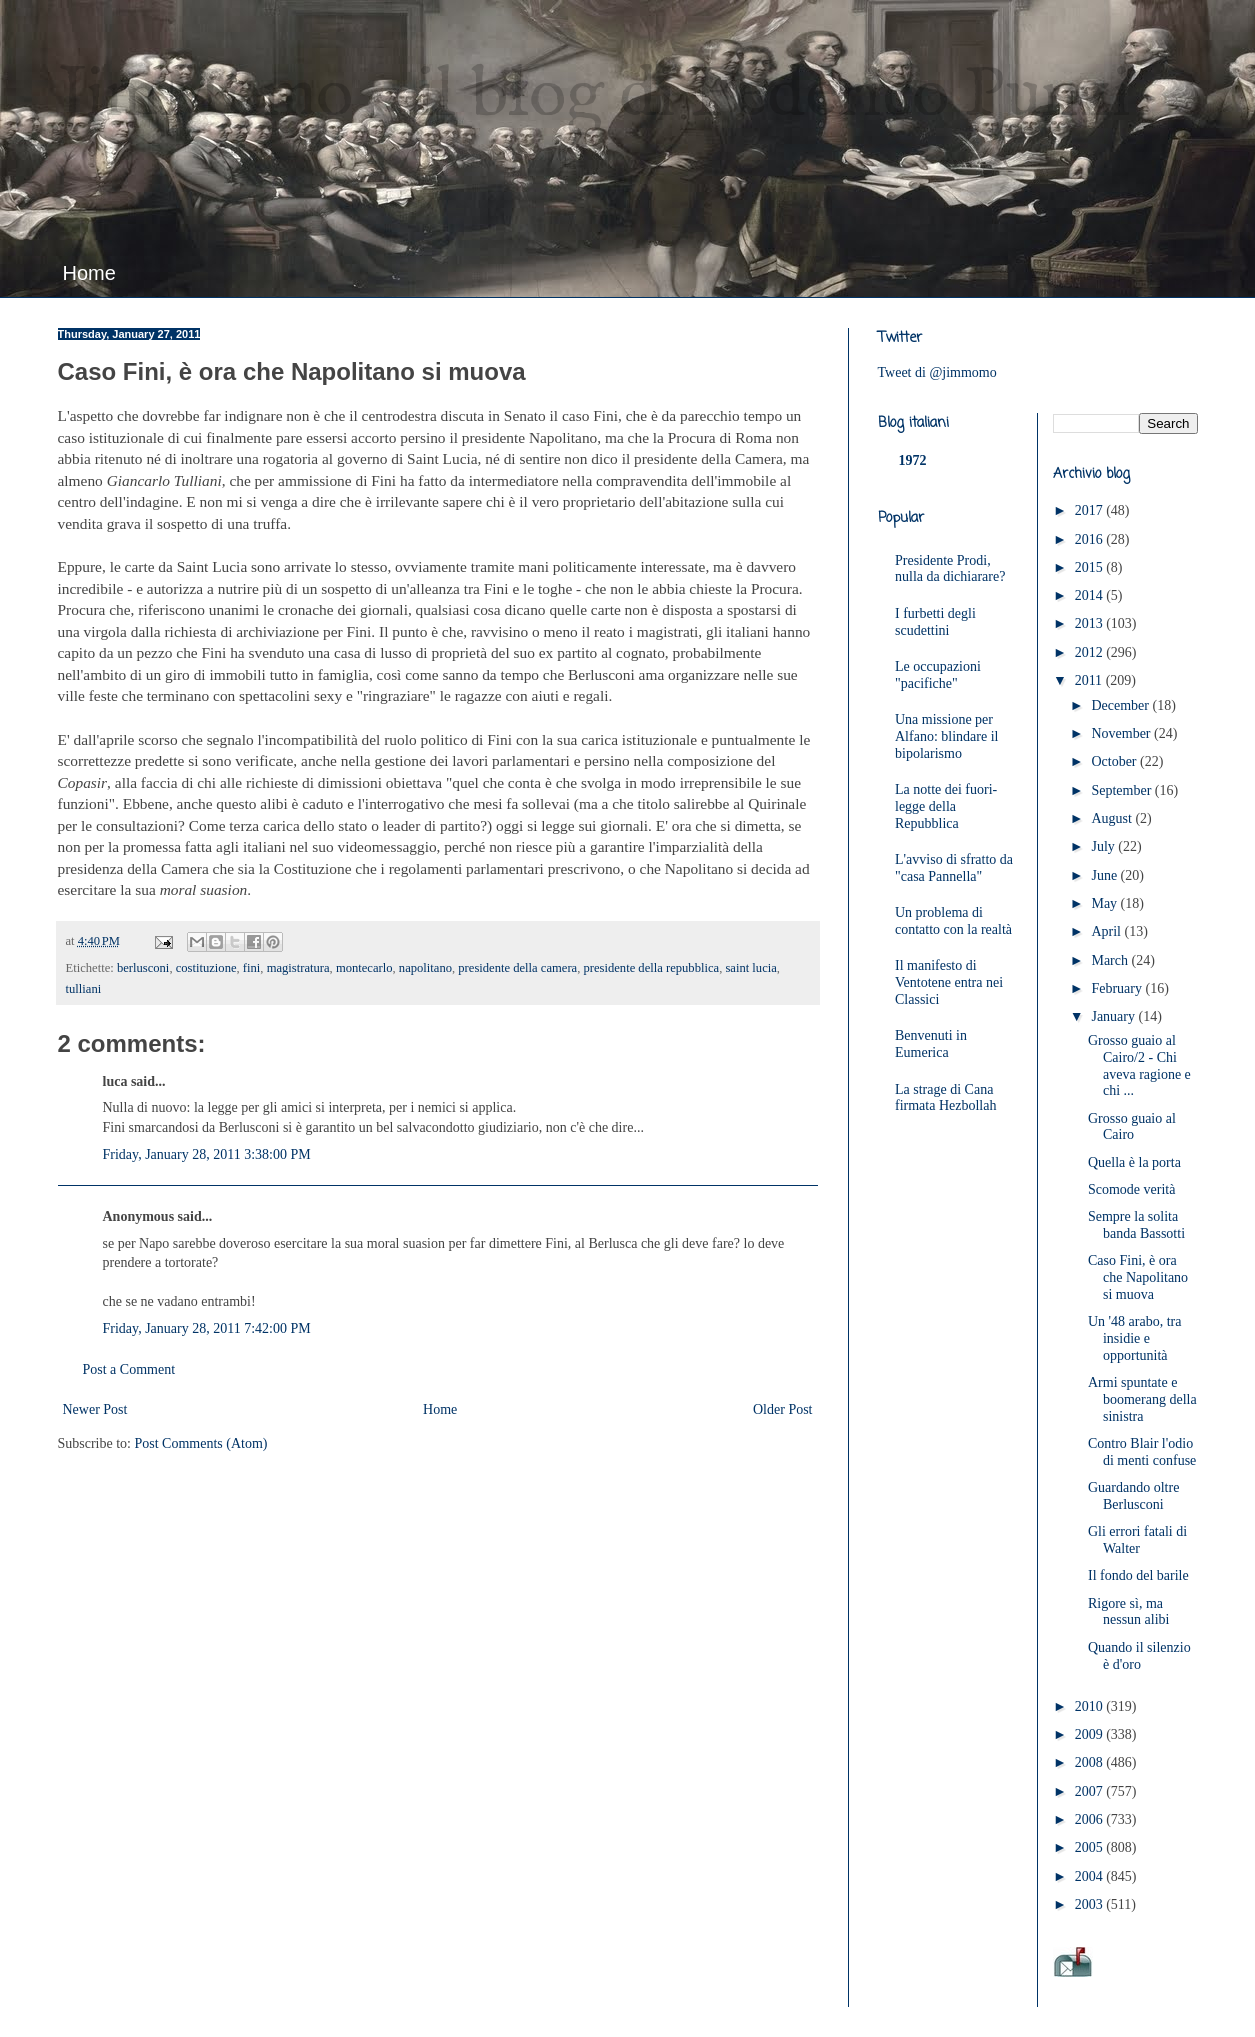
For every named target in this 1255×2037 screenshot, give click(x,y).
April (1107, 931)
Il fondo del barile (1138, 1575)
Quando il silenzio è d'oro (1139, 1656)
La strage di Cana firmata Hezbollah (945, 1098)
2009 (1091, 1734)
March (1111, 960)
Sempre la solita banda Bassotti (1136, 1225)
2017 (1091, 510)
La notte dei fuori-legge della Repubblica (946, 806)
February (1118, 988)
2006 (1091, 1819)
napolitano (425, 968)
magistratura (298, 968)
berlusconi (143, 968)
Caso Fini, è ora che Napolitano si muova (1138, 1277)
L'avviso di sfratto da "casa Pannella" (954, 868)
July (1104, 846)
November (1122, 733)
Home (89, 273)
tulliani (84, 989)
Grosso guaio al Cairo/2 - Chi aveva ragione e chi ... (1139, 1065)
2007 (1091, 1791)
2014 (1091, 595)
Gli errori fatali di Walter (1137, 1540)
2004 (1091, 1876)
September (1122, 790)
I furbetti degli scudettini (935, 622)
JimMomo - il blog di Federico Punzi (594, 96)
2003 (1091, 1904)
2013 (1091, 623)
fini (252, 968)
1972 (913, 460)
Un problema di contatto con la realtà (953, 921)
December (1121, 705)
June (1105, 875)
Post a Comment (129, 1369)
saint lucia (750, 968)
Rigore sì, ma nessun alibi (1129, 1612)
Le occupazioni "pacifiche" (938, 675)
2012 (1091, 652)
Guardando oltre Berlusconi (1133, 1496)
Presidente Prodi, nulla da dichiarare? (950, 569)
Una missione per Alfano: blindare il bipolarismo (946, 736)
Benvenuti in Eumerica (931, 1044)
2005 (1091, 1847)
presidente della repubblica (651, 968)
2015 (1091, 567)
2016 (1091, 539)
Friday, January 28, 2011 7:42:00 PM (207, 1328)
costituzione (206, 968)
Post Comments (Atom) (201, 1443)
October (1115, 761)
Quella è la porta (1134, 1162)
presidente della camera (517, 968)
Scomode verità (1131, 1189)
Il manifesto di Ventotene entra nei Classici (949, 982)
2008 (1091, 1762)
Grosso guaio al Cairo (1132, 1127)
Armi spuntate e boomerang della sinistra (1142, 1399)
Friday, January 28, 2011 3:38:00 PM (207, 1154)
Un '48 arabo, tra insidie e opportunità (1135, 1338)
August (1113, 818)
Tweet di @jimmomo (937, 372)
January (1114, 1016)
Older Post (783, 1409)
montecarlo (364, 968)
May (1105, 903)
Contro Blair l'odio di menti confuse (1142, 1452)
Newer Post (95, 1409)
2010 (1091, 1706)
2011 (1090, 680)
